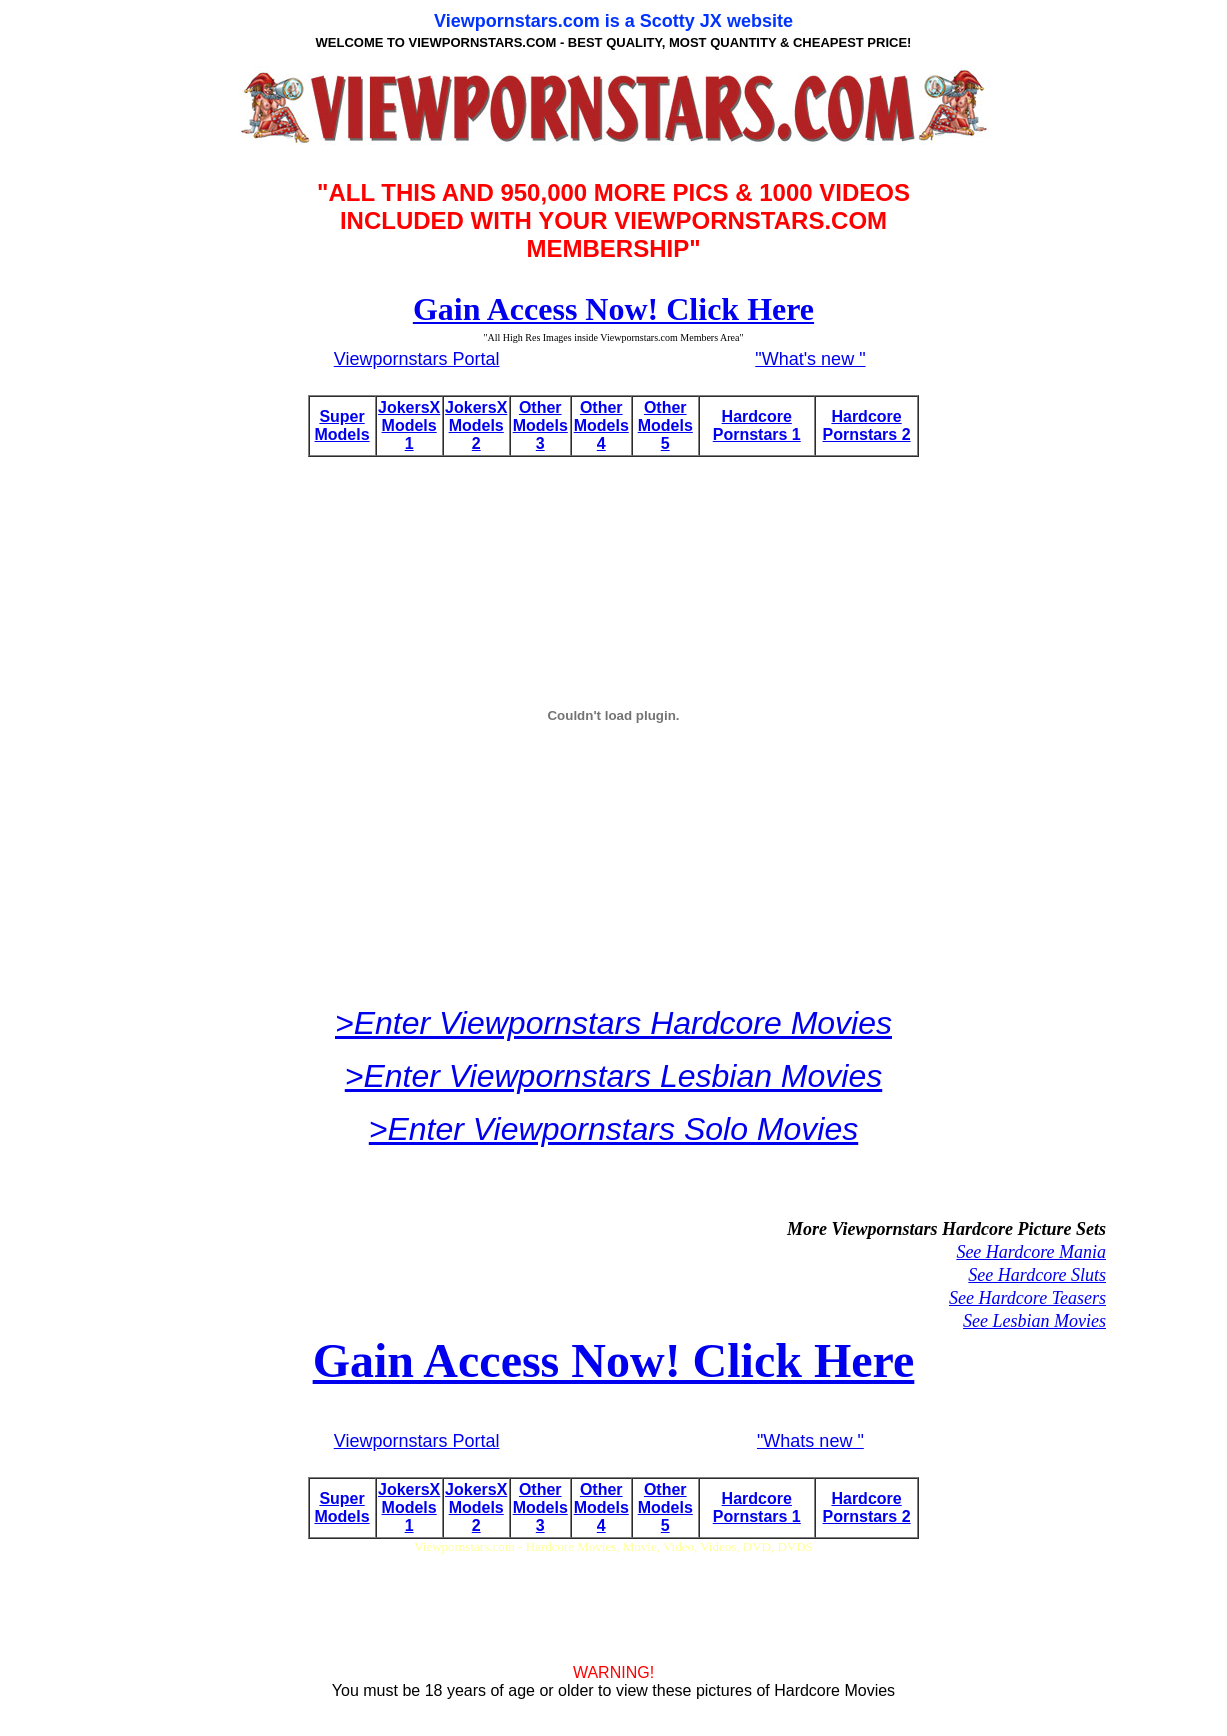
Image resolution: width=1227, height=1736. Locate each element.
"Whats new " (810, 1441)
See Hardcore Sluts (1037, 1275)
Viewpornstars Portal (417, 359)
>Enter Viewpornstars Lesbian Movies (613, 1076)
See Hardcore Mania (1031, 1252)
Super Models (341, 425)
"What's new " (810, 359)
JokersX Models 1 (409, 425)
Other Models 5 (665, 425)
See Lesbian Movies (1034, 1321)
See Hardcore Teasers (1027, 1298)
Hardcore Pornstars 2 (867, 425)
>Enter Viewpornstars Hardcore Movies (613, 1023)
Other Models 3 (540, 425)
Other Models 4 (601, 425)
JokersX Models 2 (476, 425)
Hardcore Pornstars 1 (757, 425)
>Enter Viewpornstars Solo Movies (613, 1129)
